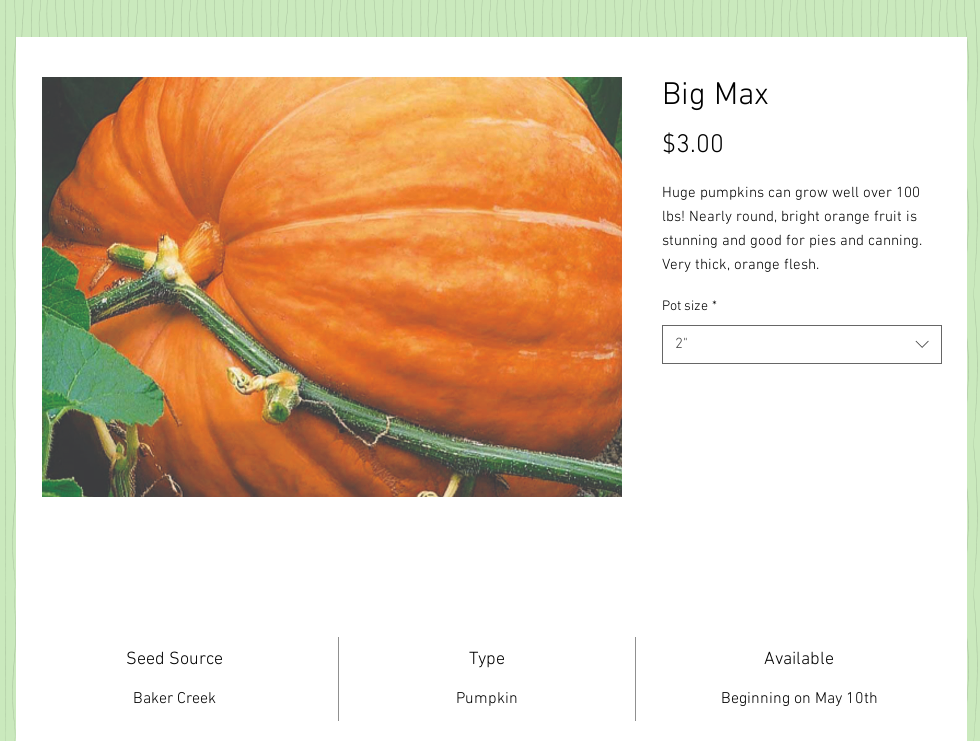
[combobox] (802, 344)
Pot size (689, 306)
